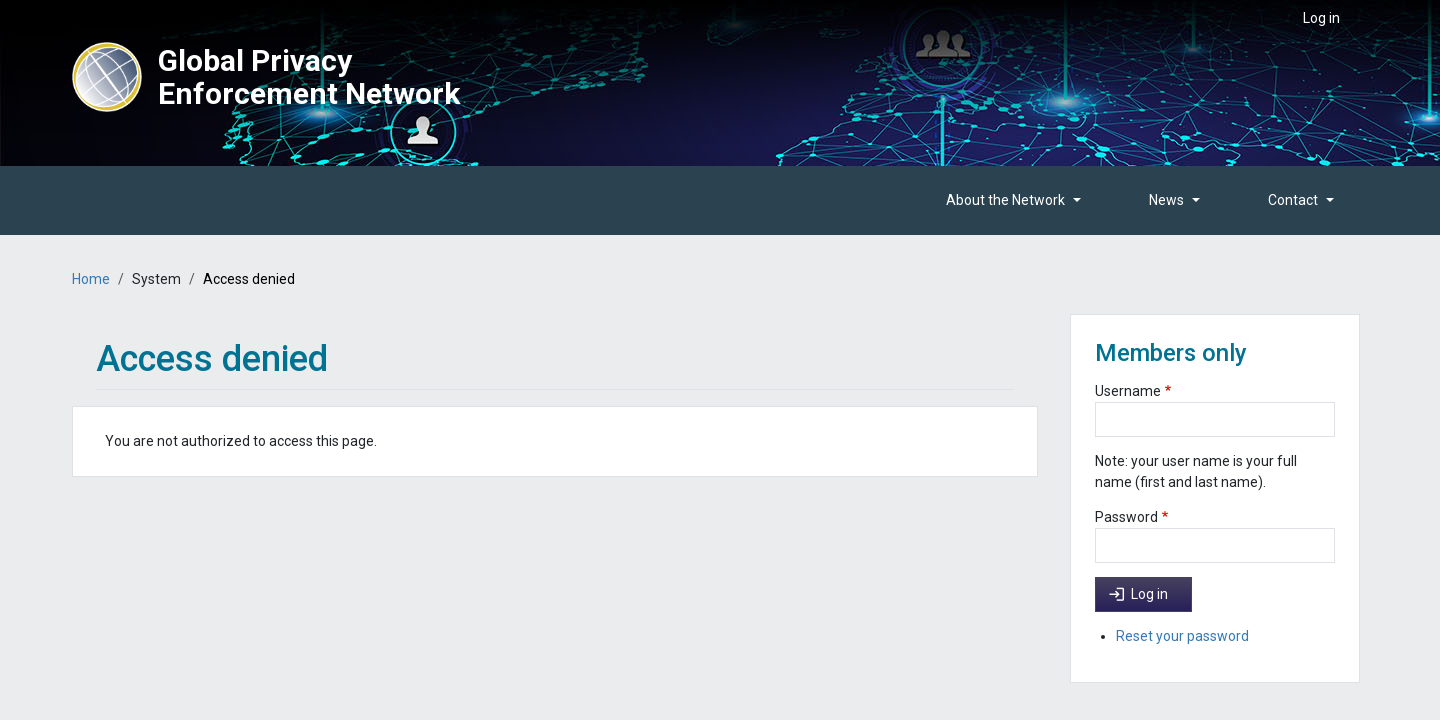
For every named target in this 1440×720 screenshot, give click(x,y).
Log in (1321, 18)
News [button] (1166, 200)
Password (1126, 517)
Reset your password (1182, 636)
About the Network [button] (1005, 200)
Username (1128, 391)
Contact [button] (1293, 200)
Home (91, 279)
